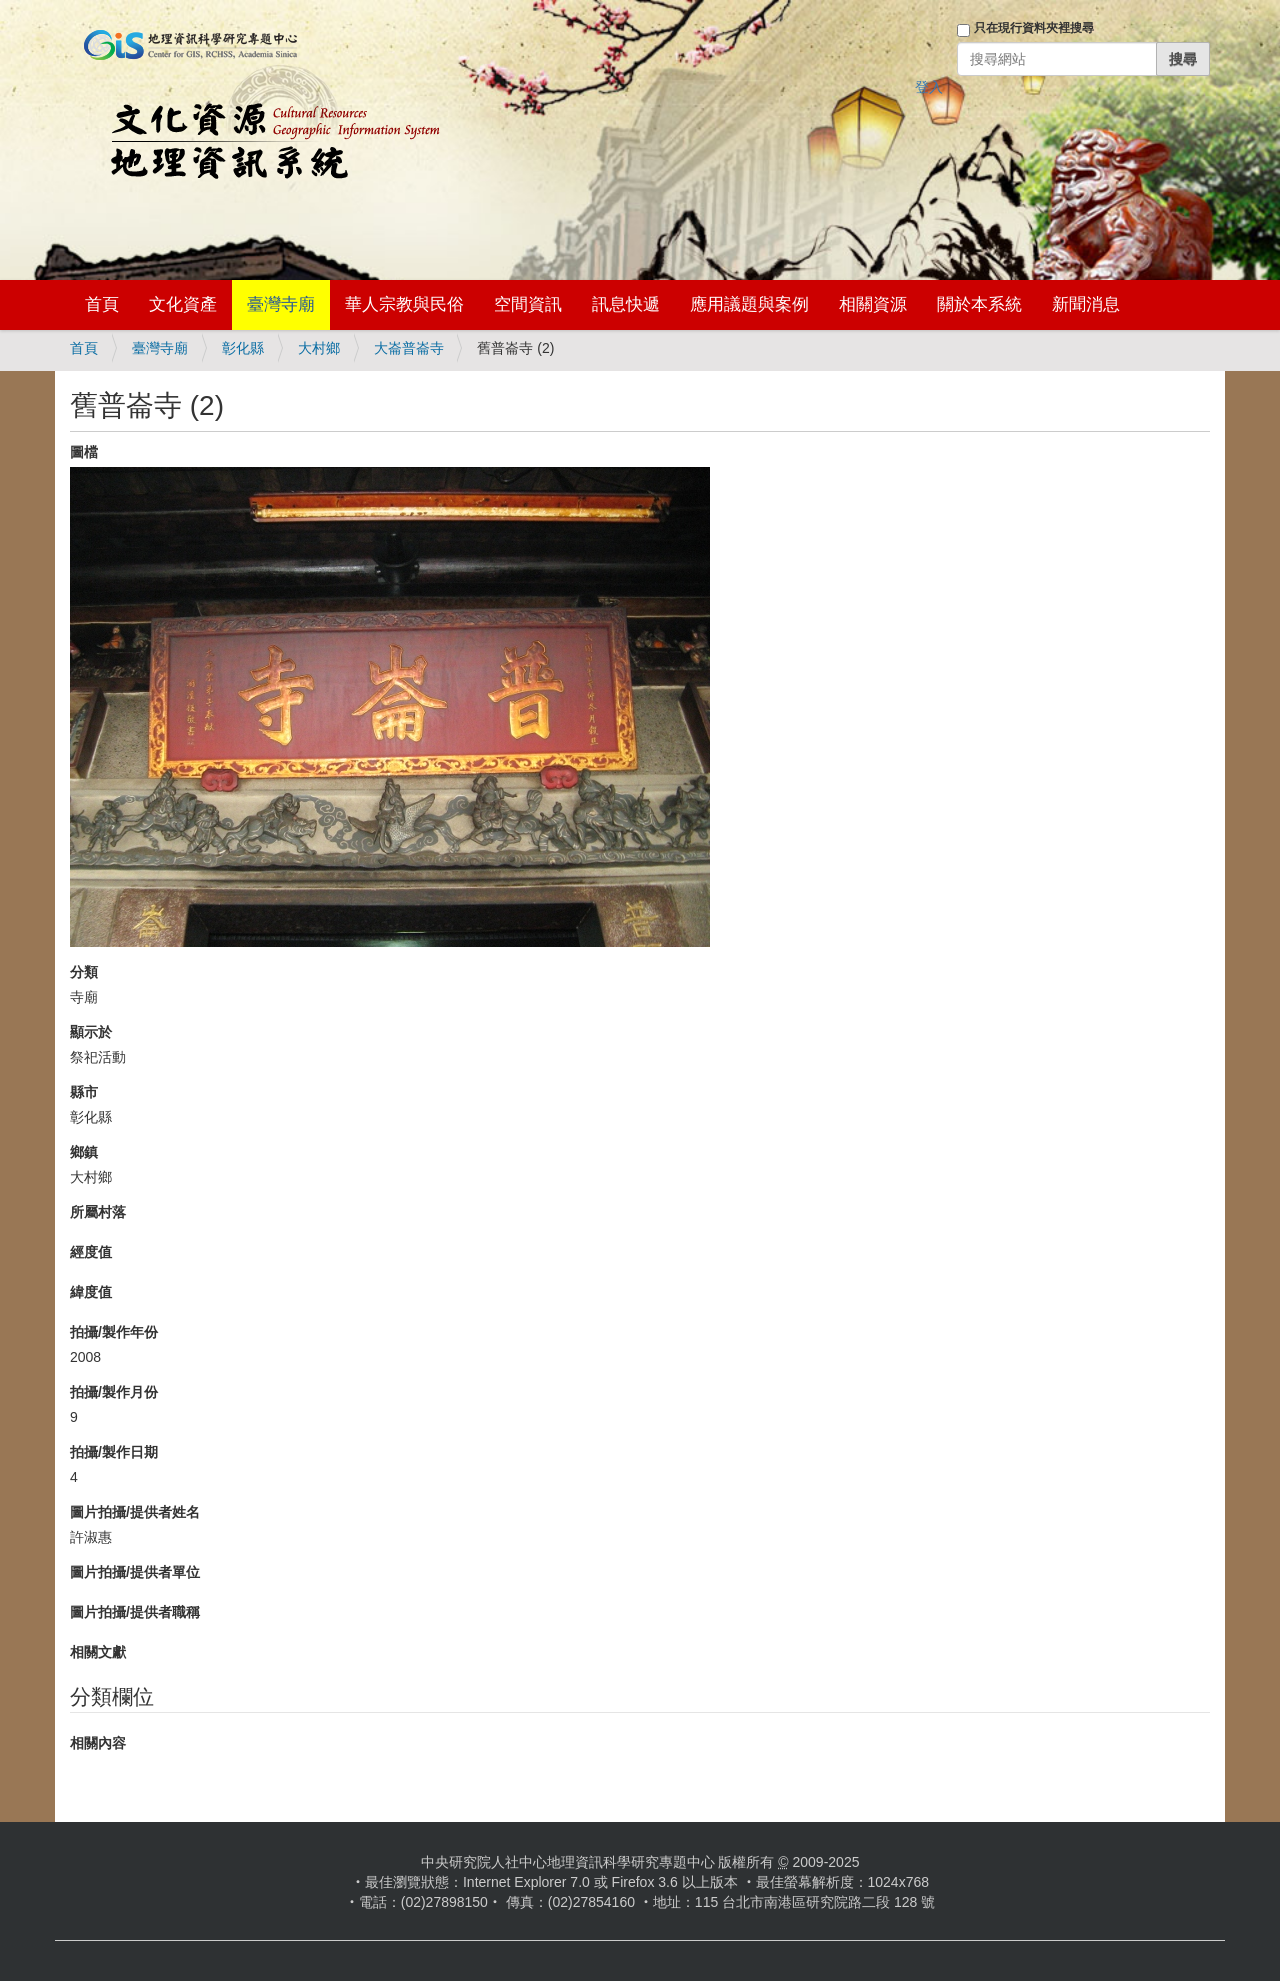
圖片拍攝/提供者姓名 (135, 1512)
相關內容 (98, 1743)
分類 (84, 972)
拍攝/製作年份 (114, 1332)
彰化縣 (243, 348)
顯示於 (91, 1032)
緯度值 (91, 1292)
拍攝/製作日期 (114, 1452)
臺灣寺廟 (281, 304)
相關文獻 (98, 1652)
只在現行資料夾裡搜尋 (1034, 28)
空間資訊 (528, 304)
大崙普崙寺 (409, 348)
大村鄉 (319, 348)
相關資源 (873, 304)
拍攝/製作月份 (114, 1392)
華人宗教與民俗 (404, 304)
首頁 (102, 304)
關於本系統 (979, 304)
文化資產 (183, 304)
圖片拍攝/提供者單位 (135, 1572)
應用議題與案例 (749, 304)
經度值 (91, 1252)
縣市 (84, 1092)
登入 (929, 87)
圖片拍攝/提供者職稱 (135, 1612)
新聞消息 (1086, 304)
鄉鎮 (84, 1152)
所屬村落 (98, 1212)
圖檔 (84, 452)
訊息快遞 (626, 304)
